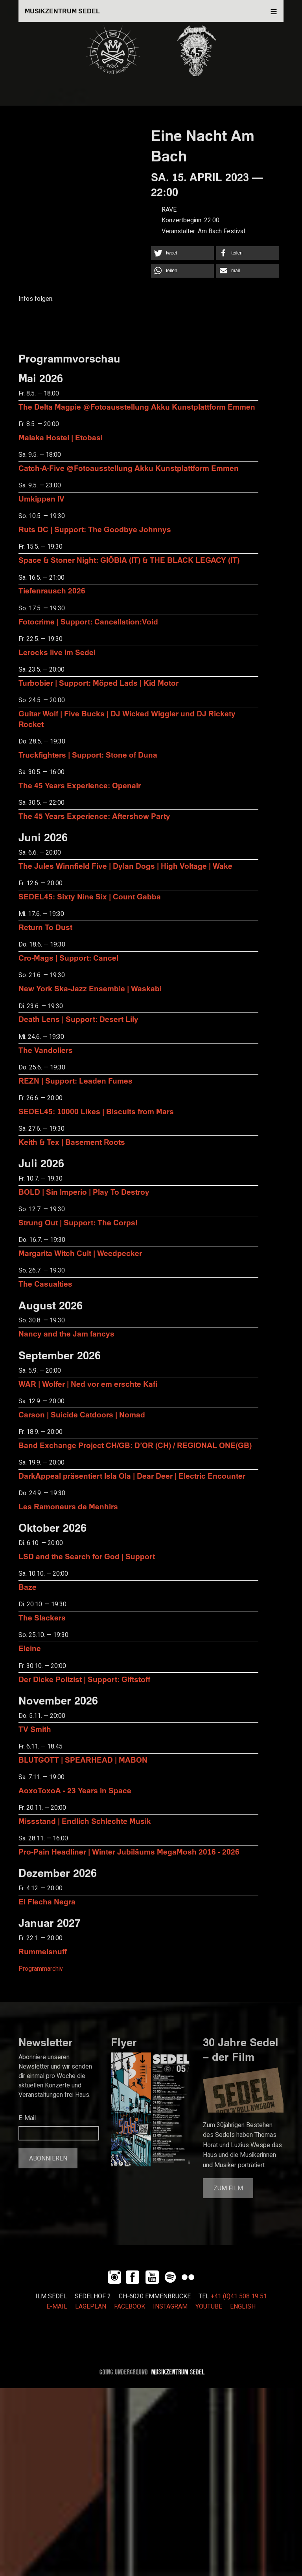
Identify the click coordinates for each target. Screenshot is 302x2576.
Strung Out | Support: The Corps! (78, 1222)
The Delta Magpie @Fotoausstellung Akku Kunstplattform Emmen (136, 406)
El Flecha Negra (47, 1901)
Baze (27, 1586)
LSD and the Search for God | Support (86, 1556)
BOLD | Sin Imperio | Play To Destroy (83, 1191)
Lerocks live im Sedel (57, 652)
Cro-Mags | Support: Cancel (68, 957)
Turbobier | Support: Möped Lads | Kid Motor (98, 682)
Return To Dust (45, 927)
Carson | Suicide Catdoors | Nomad (81, 1414)
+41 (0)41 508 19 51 (239, 2296)
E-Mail (27, 2118)
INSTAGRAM (170, 2306)
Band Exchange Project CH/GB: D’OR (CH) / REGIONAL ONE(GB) (135, 1445)
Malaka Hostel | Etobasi (60, 437)
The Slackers (42, 1617)
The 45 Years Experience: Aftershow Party (94, 815)
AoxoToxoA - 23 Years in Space (74, 1790)
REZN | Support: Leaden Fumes (75, 1080)
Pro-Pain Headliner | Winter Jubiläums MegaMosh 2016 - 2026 (128, 1851)
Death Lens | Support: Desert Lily (78, 1018)
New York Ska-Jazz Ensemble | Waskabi (90, 988)
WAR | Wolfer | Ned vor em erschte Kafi (87, 1383)
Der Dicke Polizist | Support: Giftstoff (84, 1679)
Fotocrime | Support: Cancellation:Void (88, 621)
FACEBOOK (129, 2306)
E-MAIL (56, 2306)
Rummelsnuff (42, 1951)
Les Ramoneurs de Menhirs (68, 1506)
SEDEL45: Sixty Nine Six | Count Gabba (89, 896)
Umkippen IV (41, 498)
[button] (182, 253)
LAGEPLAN (90, 2306)
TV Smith (34, 1729)
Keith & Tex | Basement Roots (71, 1141)
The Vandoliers (45, 1050)
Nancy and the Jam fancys (66, 1333)
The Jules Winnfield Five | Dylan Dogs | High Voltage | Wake (125, 865)
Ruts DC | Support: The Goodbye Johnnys (94, 529)
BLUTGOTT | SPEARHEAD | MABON (82, 1759)
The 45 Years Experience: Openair (79, 785)
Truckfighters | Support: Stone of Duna (87, 754)
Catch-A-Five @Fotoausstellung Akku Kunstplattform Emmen (128, 467)
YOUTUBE (208, 2306)
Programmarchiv (40, 1969)
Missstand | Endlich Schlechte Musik (84, 1820)
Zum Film (228, 2188)
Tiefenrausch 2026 (51, 590)
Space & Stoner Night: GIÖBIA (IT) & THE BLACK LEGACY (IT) (128, 559)
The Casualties (45, 1283)
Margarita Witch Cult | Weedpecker (80, 1253)
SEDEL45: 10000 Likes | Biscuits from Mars (96, 1111)
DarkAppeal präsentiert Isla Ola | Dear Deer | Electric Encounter (131, 1475)
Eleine (29, 1648)
